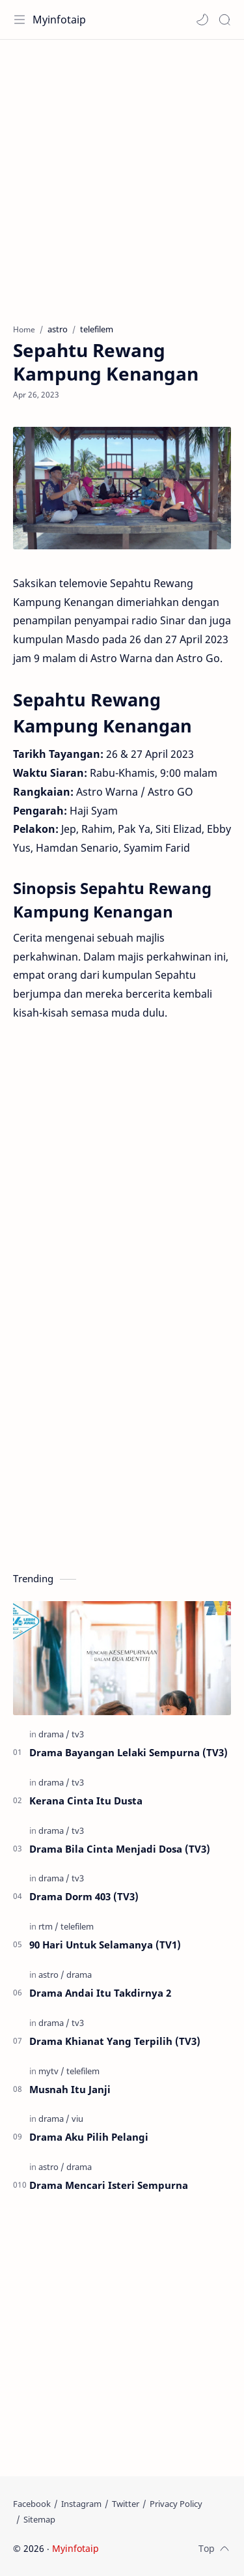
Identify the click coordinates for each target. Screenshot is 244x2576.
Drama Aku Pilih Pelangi (88, 2136)
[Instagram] (81, 2503)
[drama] (54, 1734)
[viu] (77, 2118)
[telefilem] (77, 1926)
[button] (202, 19)
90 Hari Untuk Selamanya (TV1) (105, 1944)
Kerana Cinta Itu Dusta (85, 1800)
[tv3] (78, 1734)
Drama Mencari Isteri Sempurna (108, 2185)
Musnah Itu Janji (70, 2089)
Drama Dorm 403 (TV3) (84, 1896)
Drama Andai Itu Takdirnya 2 (100, 1992)
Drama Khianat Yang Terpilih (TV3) (114, 2041)
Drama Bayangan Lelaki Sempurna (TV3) (128, 1752)
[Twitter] (125, 2503)
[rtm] (48, 1926)
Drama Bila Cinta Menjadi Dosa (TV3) (119, 1848)
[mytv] (51, 2071)
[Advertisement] (122, 175)
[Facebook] (32, 2503)
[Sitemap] (39, 2519)
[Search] (224, 19)
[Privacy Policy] (176, 2503)
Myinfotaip (59, 19)
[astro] (51, 1974)
